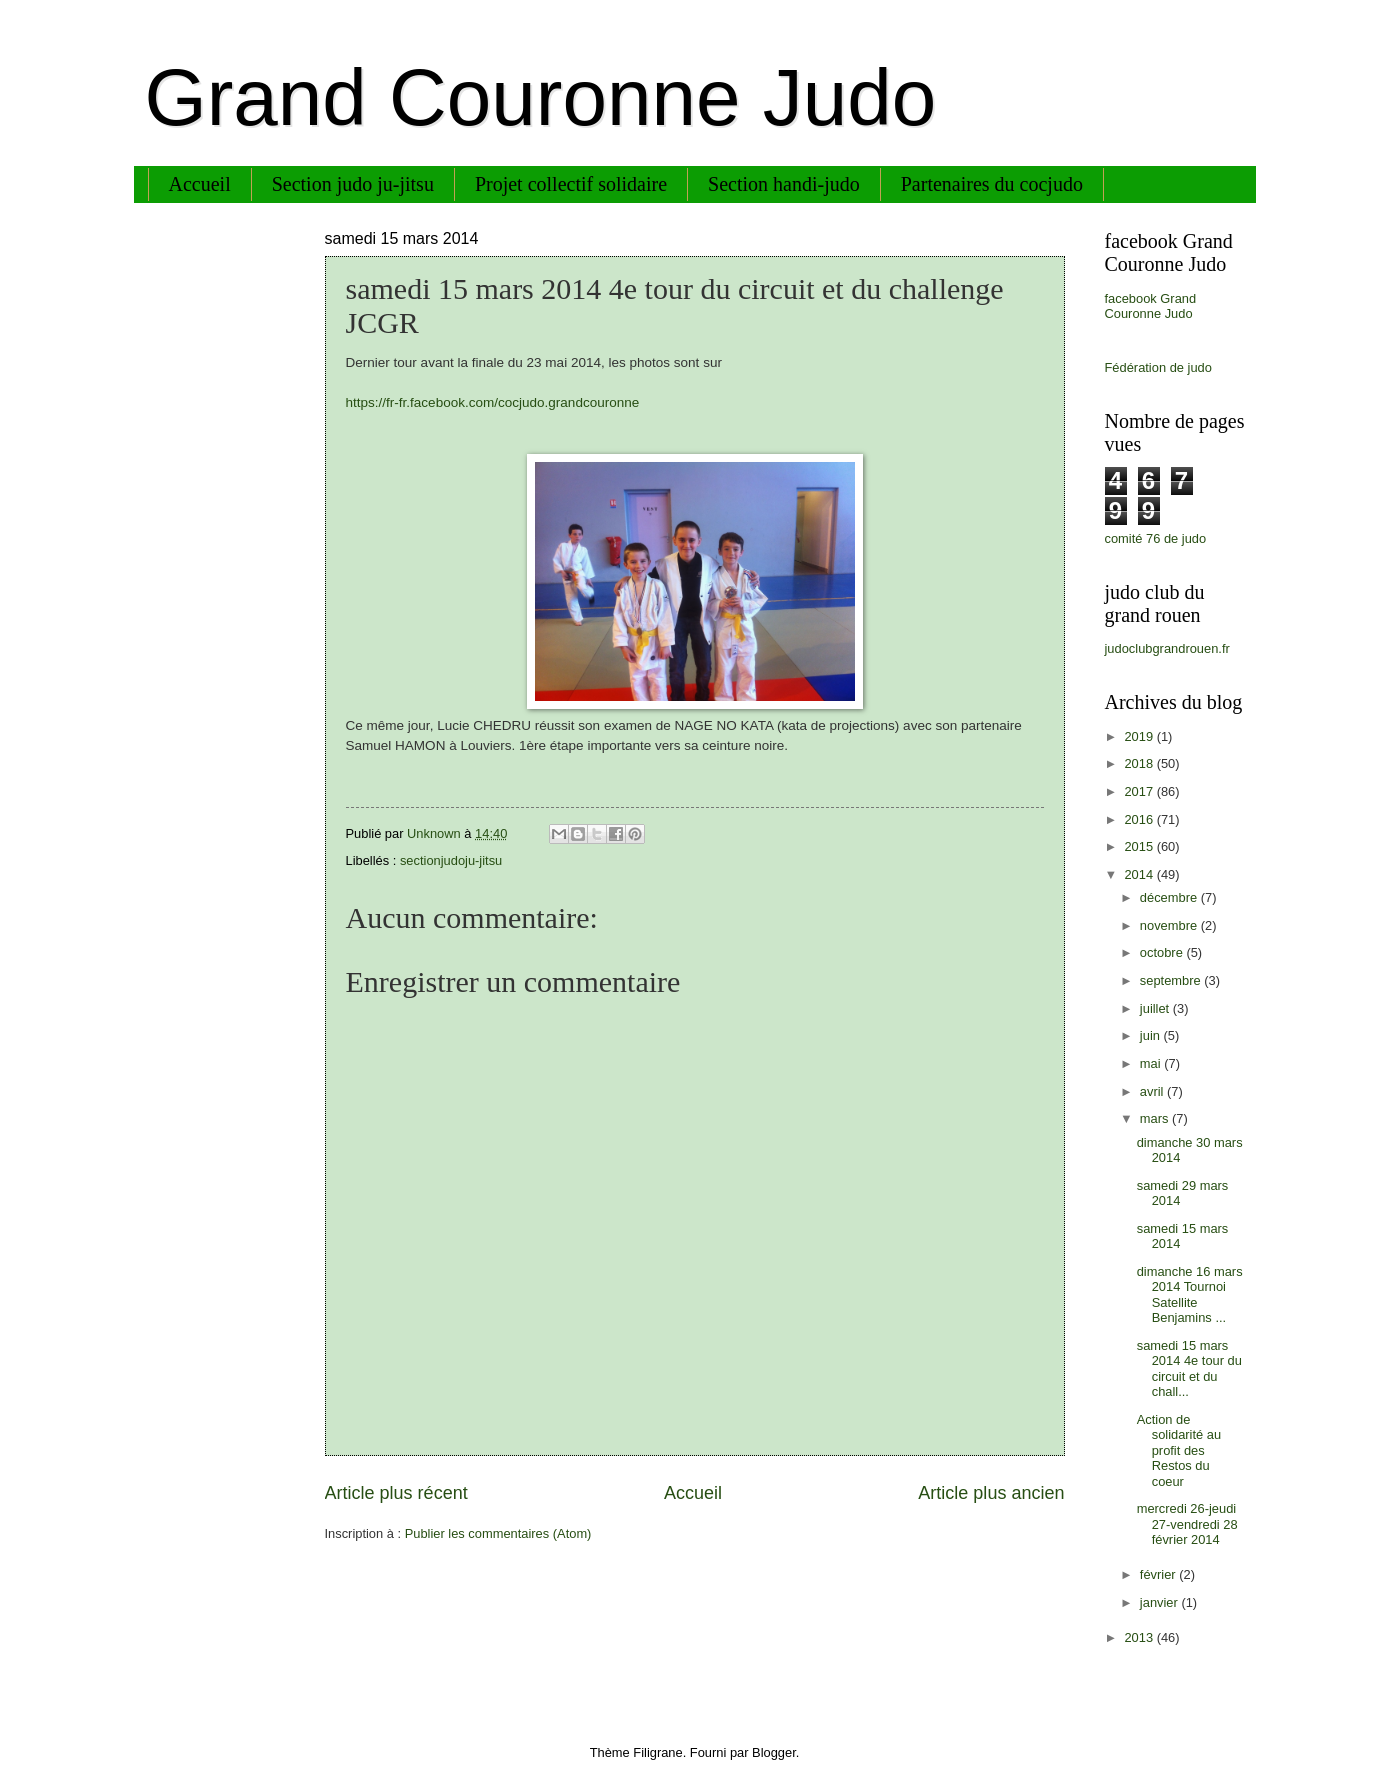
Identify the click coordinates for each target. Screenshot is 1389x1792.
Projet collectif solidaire (571, 184)
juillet (1156, 1008)
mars (1156, 1118)
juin (1152, 1035)
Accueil (200, 184)
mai (1152, 1063)
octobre (1163, 952)
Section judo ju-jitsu (353, 184)
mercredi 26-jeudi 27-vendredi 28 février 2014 (1187, 1524)
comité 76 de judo (1156, 538)
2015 (1140, 846)
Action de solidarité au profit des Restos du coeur (1179, 1450)
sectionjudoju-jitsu (451, 860)
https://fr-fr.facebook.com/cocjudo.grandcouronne (493, 402)
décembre (1170, 897)
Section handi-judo (784, 184)
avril (1153, 1091)
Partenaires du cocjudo (992, 184)
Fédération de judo (1158, 367)
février (1159, 1574)
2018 (1140, 763)
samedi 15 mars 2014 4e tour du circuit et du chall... (1189, 1368)
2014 (1140, 874)
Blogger (774, 1752)
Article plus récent (396, 1493)
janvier (1161, 1602)
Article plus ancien (991, 1493)
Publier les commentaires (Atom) (498, 1533)
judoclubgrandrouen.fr (1167, 648)
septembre (1172, 980)
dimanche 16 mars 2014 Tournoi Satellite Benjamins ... (1190, 1294)
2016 (1140, 819)
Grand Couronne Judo (541, 97)
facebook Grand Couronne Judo (1151, 306)
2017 (1140, 791)
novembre (1170, 925)
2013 (1140, 1637)
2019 (1140, 736)
